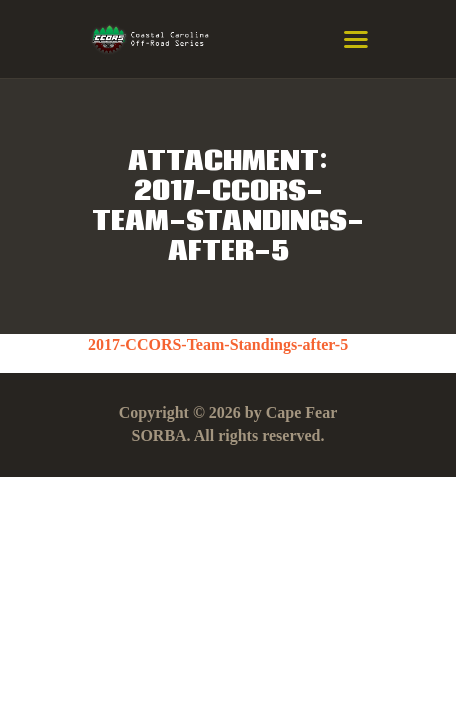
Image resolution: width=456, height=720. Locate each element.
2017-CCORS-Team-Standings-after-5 (218, 344)
